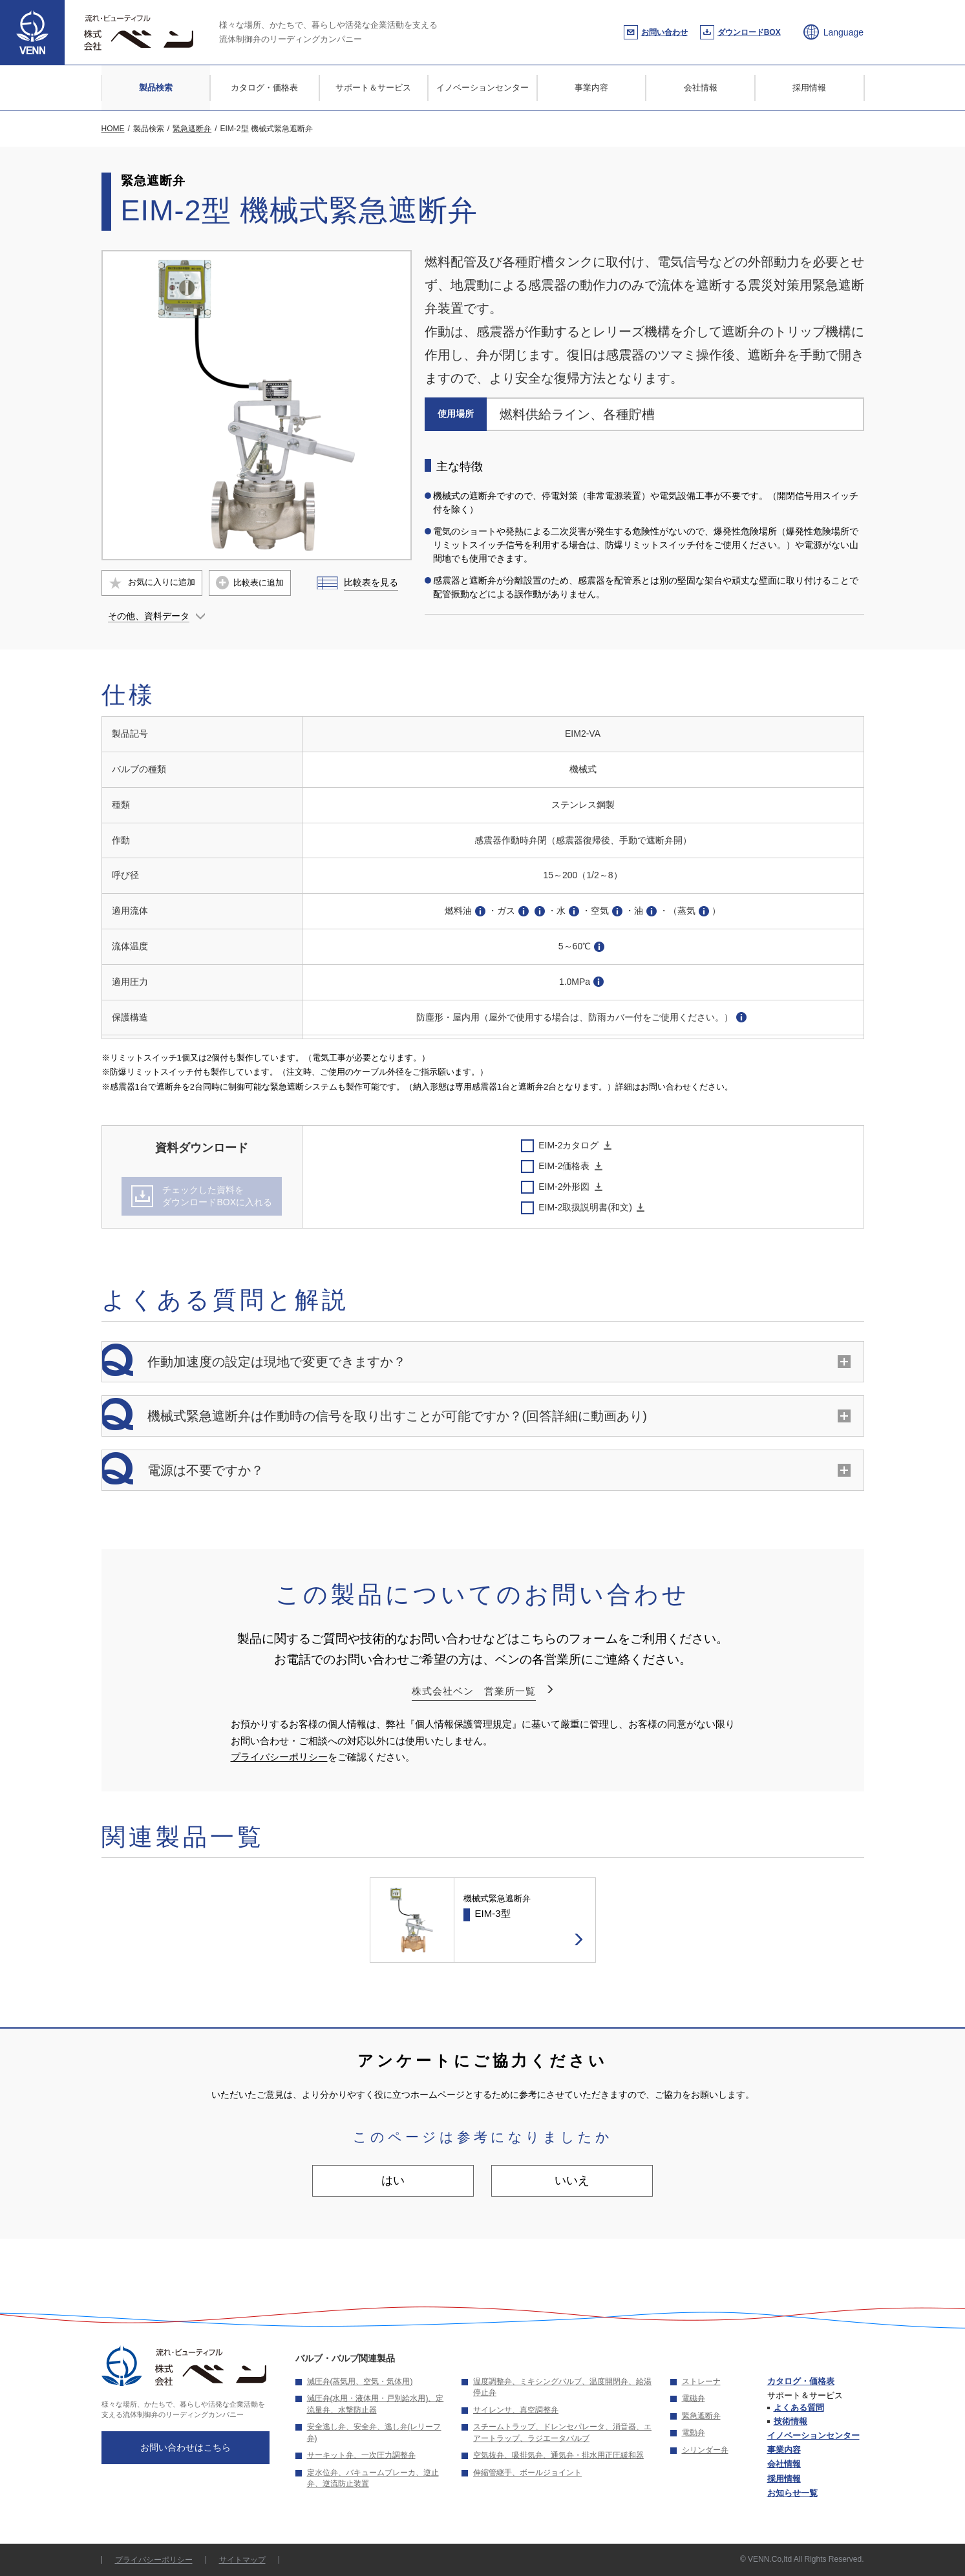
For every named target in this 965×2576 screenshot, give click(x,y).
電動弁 (693, 2432)
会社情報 (700, 87)
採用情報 (809, 87)
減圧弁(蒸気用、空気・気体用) (360, 2381)
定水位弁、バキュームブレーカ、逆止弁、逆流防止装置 (373, 2478)
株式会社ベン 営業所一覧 (474, 1690)
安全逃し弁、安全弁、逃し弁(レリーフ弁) (374, 2432)
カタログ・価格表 (264, 87)
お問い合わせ (664, 32)
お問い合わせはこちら (185, 2447)
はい (393, 2180)
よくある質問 (799, 2407)
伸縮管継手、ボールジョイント (527, 2472)
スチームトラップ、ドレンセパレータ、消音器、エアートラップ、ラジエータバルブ (562, 2432)
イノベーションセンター (482, 87)
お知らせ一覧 (792, 2493)
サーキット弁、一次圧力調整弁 (361, 2455)
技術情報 (790, 2421)
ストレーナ (701, 2381)
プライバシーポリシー (279, 1756)
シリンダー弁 (705, 2450)
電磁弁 (693, 2398)
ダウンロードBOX (749, 32)
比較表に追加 (258, 582)
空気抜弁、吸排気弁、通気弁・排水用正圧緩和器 (558, 2455)
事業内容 (591, 87)
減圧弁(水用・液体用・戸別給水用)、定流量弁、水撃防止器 (375, 2404)
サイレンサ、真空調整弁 (515, 2409)
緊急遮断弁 (701, 2415)
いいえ (572, 2180)
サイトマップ (242, 2559)
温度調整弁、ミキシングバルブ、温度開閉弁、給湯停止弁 (562, 2387)
